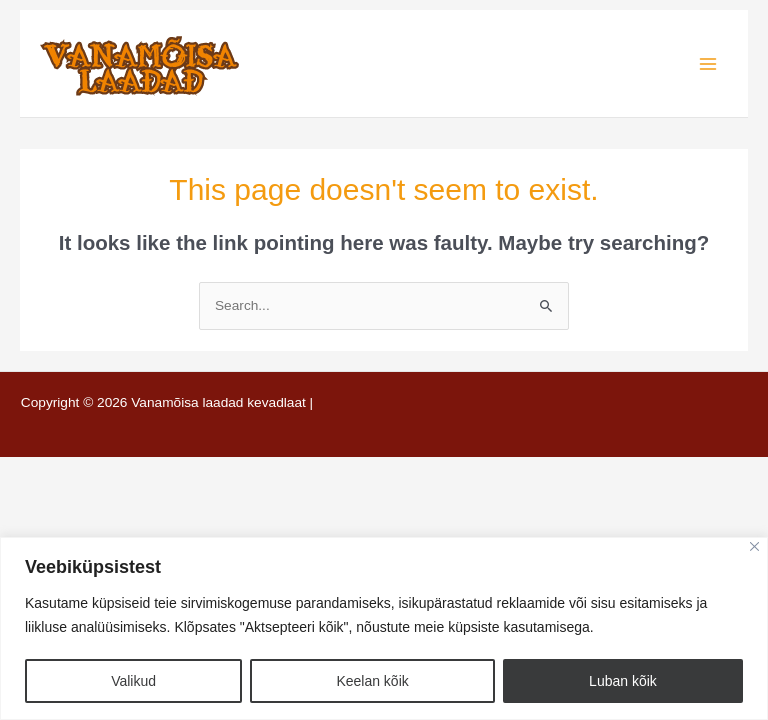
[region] (384, 628)
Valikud (133, 681)
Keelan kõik (372, 681)
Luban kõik (623, 681)
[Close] (754, 546)
